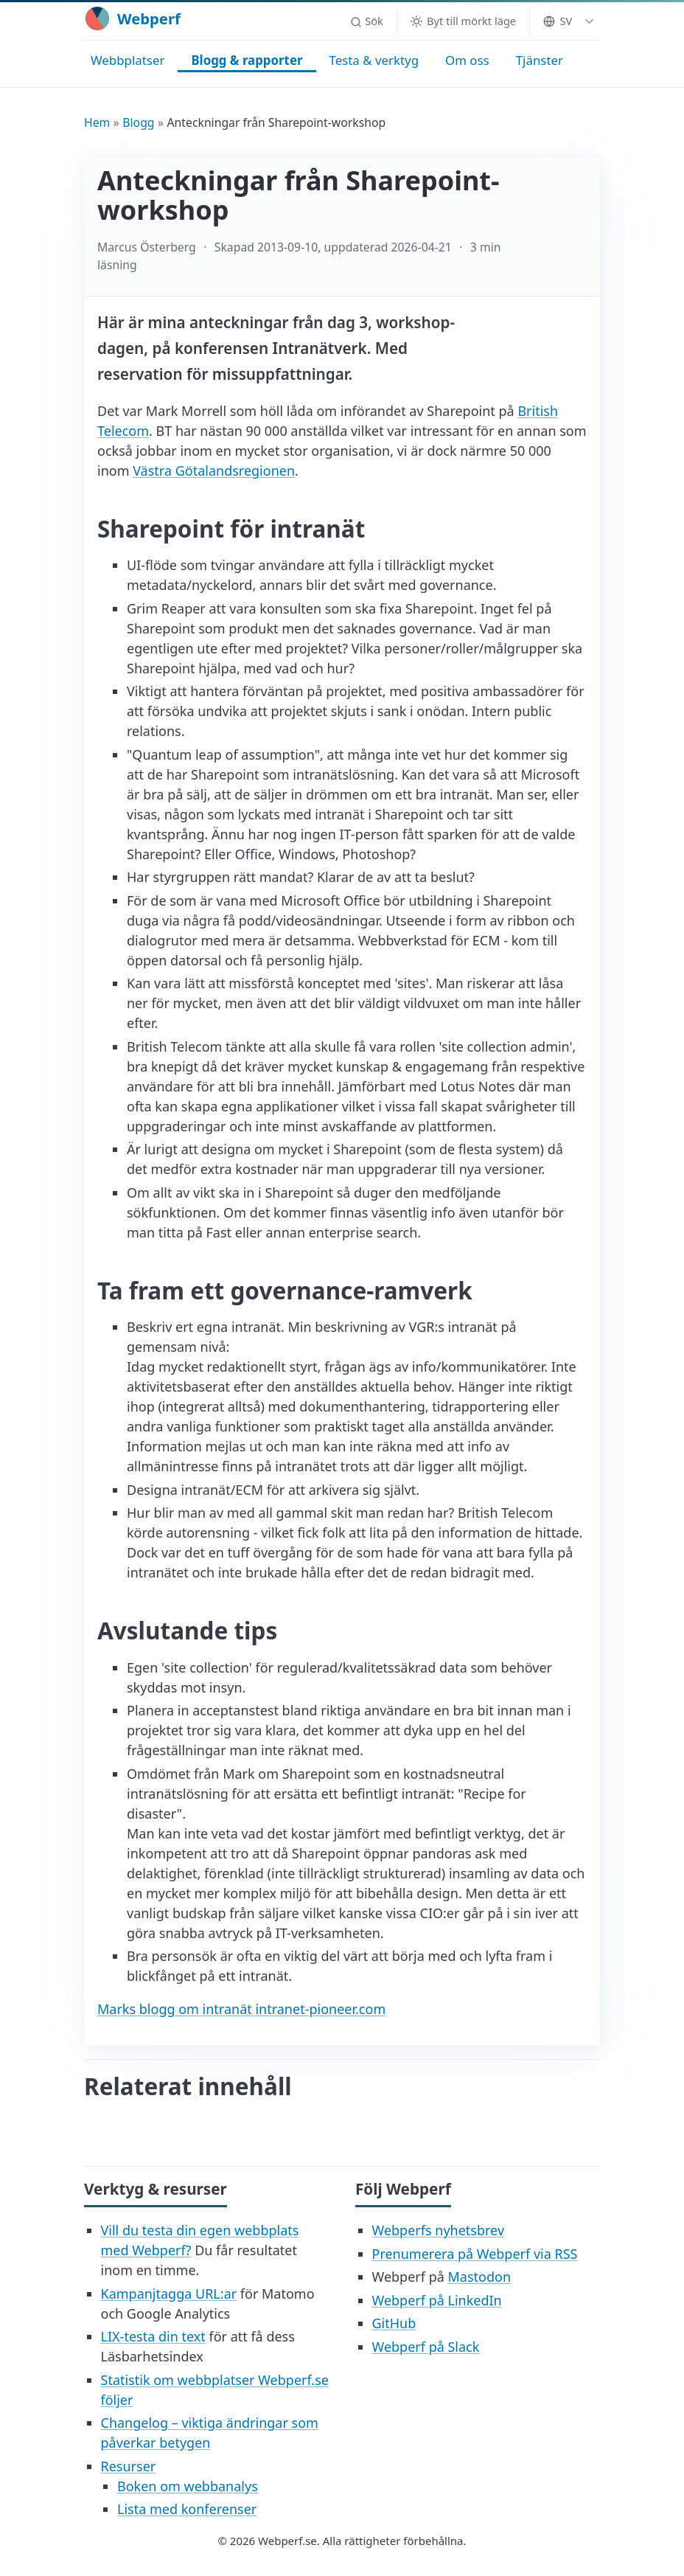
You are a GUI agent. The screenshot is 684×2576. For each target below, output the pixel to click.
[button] (366, 21)
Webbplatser (127, 60)
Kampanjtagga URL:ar (169, 2293)
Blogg (138, 122)
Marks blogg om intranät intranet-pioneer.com (241, 2009)
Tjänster (539, 60)
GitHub (394, 2323)
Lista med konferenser (186, 2509)
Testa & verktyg (374, 60)
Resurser (128, 2466)
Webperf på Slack (426, 2346)
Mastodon (479, 2276)
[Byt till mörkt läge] (463, 21)
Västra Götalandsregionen (214, 470)
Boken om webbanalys (187, 2486)
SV (557, 20)
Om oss (467, 60)
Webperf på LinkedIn (437, 2300)
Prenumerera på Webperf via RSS (475, 2254)
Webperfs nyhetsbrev (438, 2230)
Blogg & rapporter (246, 60)
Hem (97, 122)
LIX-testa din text (153, 2336)
